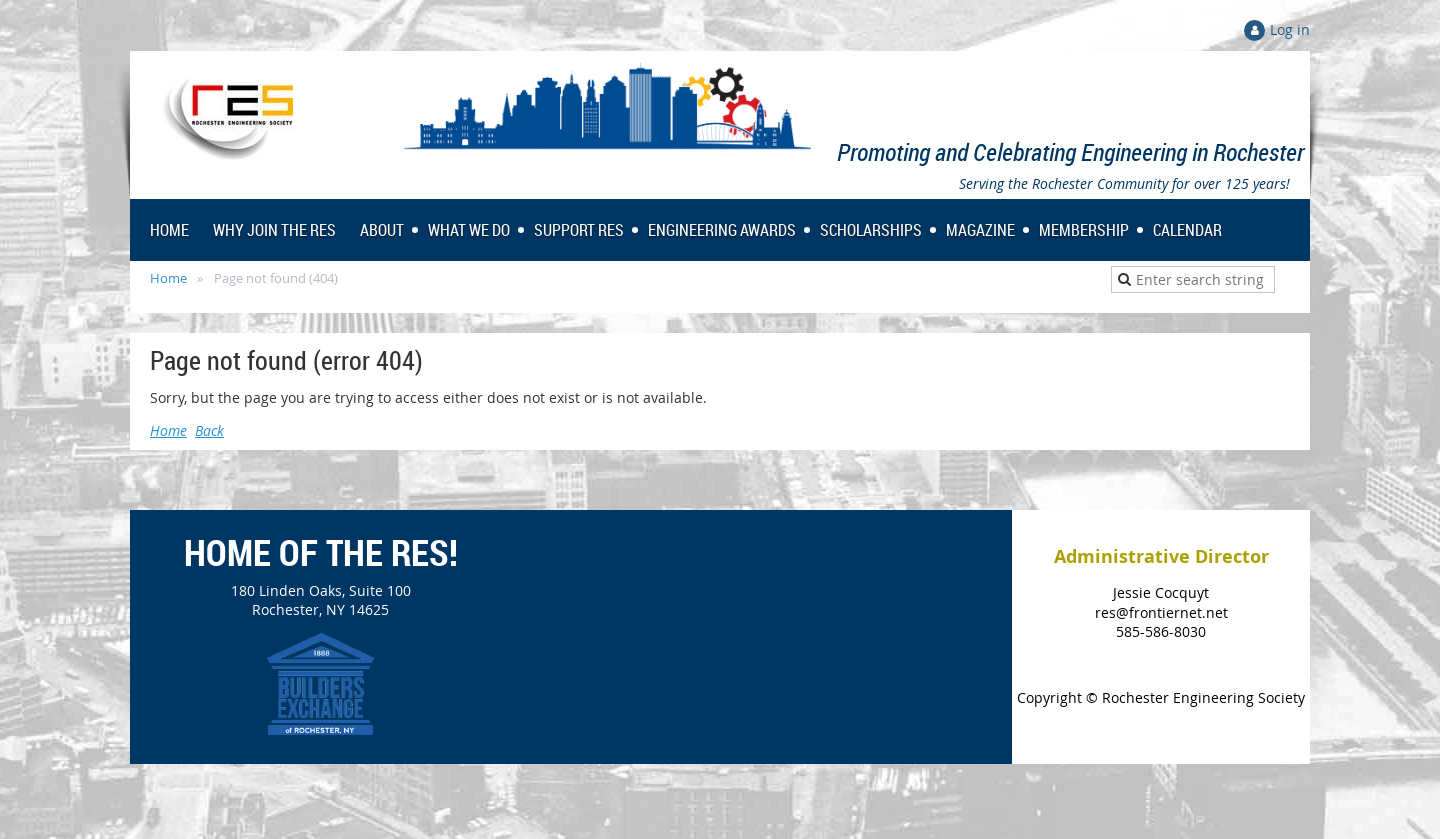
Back (209, 430)
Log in (1290, 29)
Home (168, 278)
